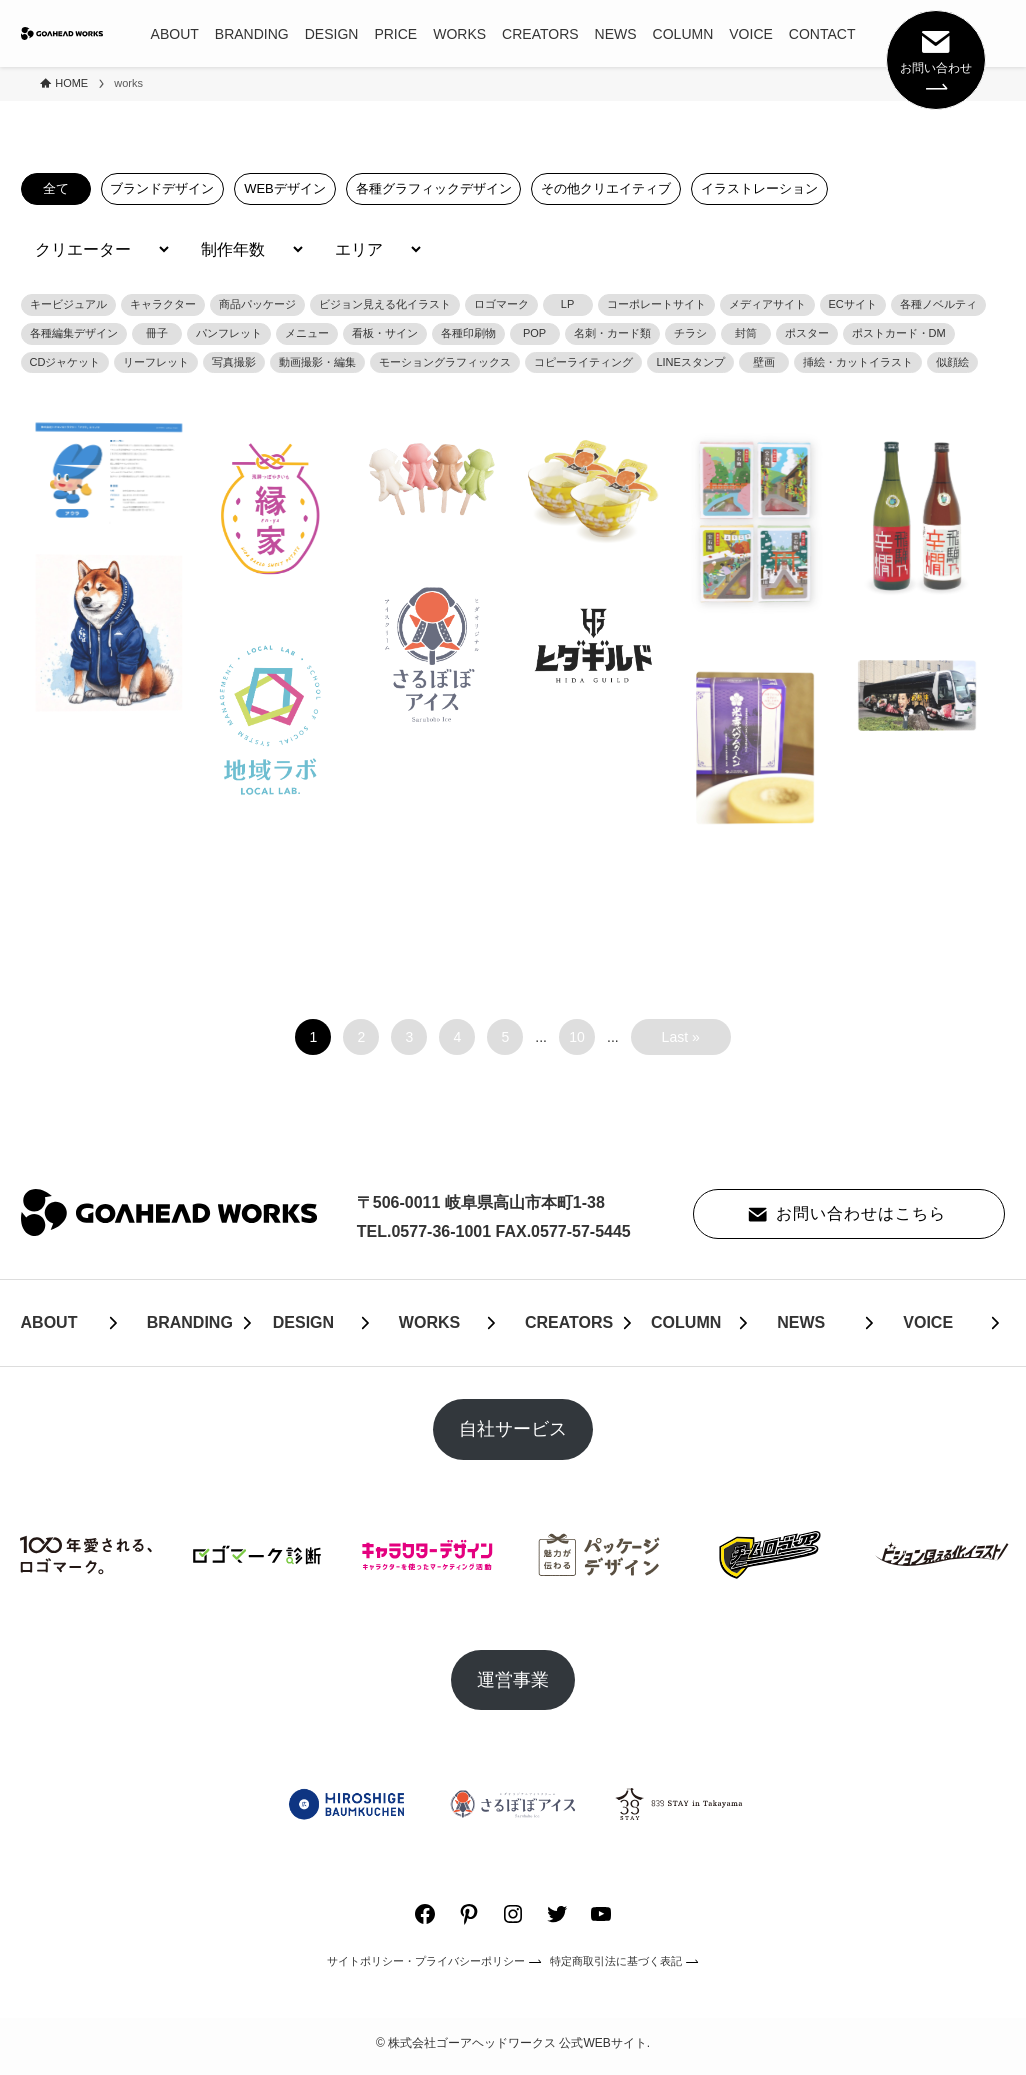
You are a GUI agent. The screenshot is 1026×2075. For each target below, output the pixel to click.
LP (567, 304)
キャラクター (163, 304)
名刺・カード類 (612, 333)
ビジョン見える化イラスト (385, 304)
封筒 (746, 333)
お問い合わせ (936, 58)
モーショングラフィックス (445, 362)
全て (56, 188)
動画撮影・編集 (317, 362)
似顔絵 (952, 362)
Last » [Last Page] (681, 1037)
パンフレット (229, 333)
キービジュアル (68, 304)
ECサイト (853, 304)
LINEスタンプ (690, 362)
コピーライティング (583, 362)
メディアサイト (767, 304)
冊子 (157, 333)
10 (577, 1037)
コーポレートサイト (656, 304)
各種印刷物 (468, 333)
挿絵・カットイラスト (858, 362)
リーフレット (156, 362)
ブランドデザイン (162, 188)
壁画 (764, 362)
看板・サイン (385, 333)
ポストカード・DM (899, 333)
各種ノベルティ (938, 304)
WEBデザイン (283, 188)
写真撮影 (234, 362)
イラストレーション (751, 188)
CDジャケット (65, 362)
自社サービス (513, 1429)
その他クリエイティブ (600, 188)
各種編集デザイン (74, 333)
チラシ (690, 333)
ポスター (807, 333)
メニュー (307, 333)
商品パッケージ (257, 304)
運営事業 (513, 1680)
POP (534, 333)
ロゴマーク (501, 304)
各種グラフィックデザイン (429, 188)
